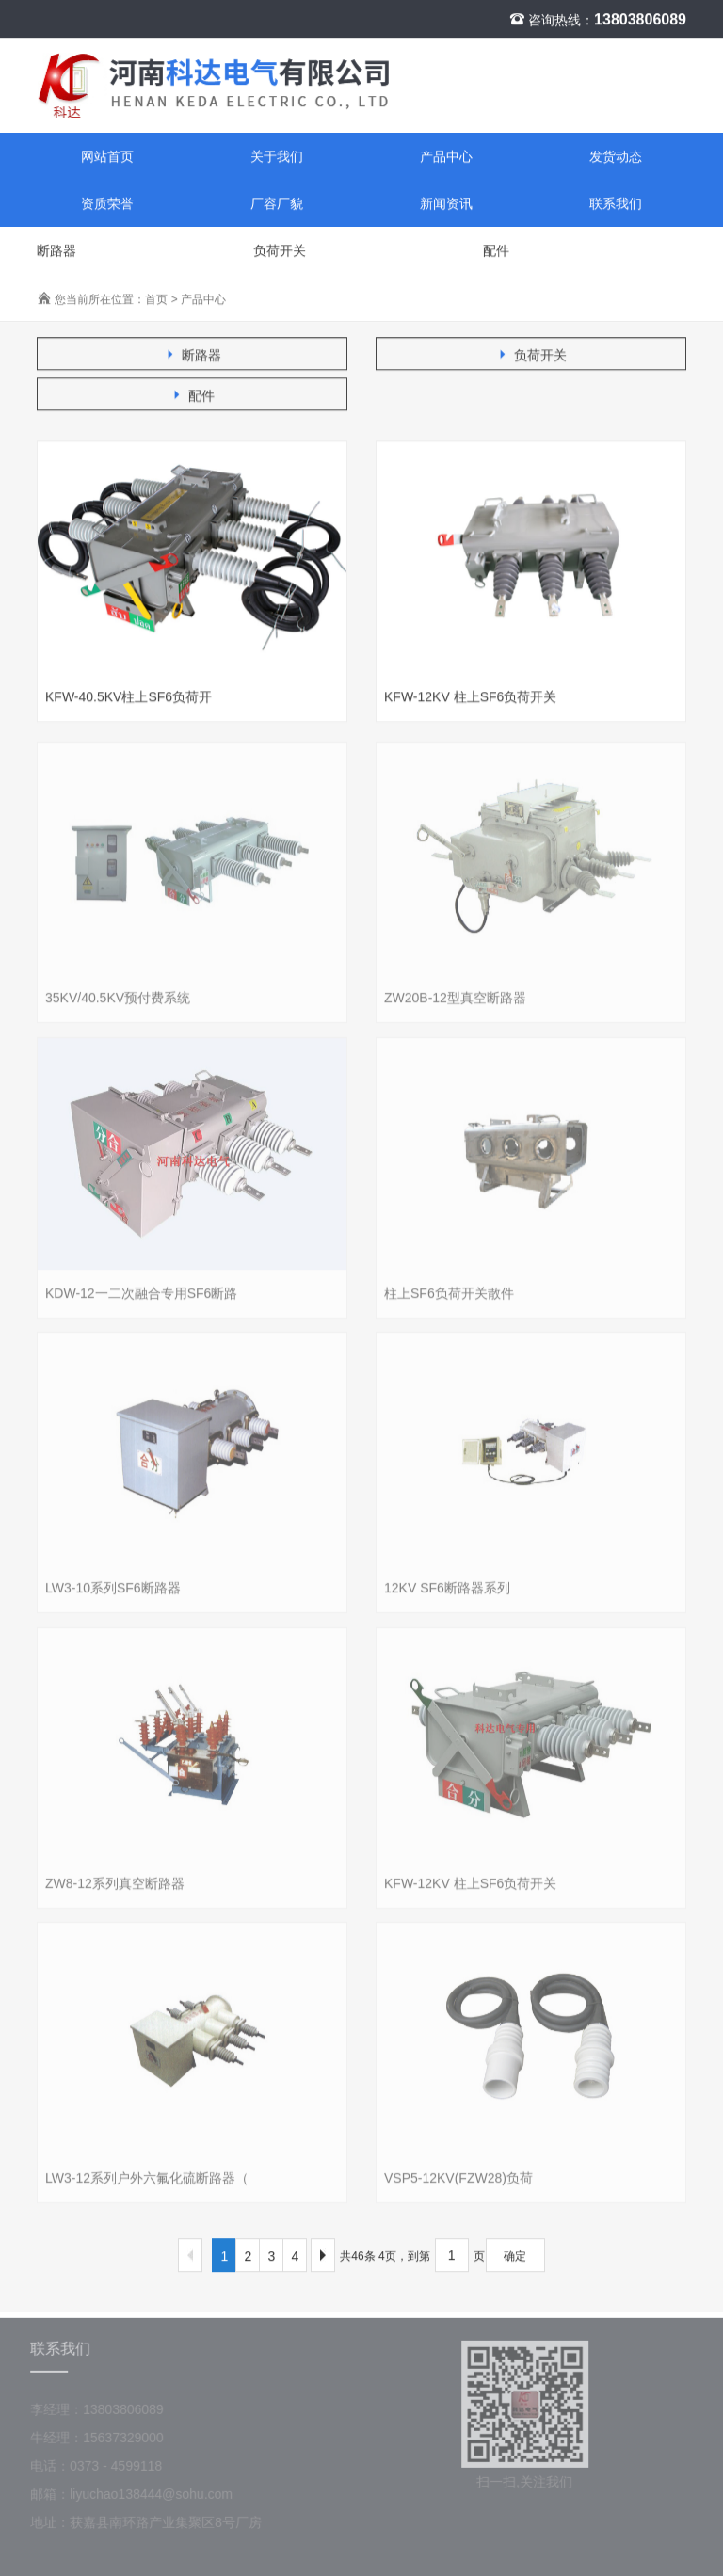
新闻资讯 (446, 204)
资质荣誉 (107, 204)
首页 (156, 300)
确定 (515, 2257)
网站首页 (107, 157)
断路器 (56, 251)
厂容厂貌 (276, 204)
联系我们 (615, 204)
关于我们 (276, 157)
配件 (496, 251)
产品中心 (446, 157)
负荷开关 (279, 251)
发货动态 (615, 157)
